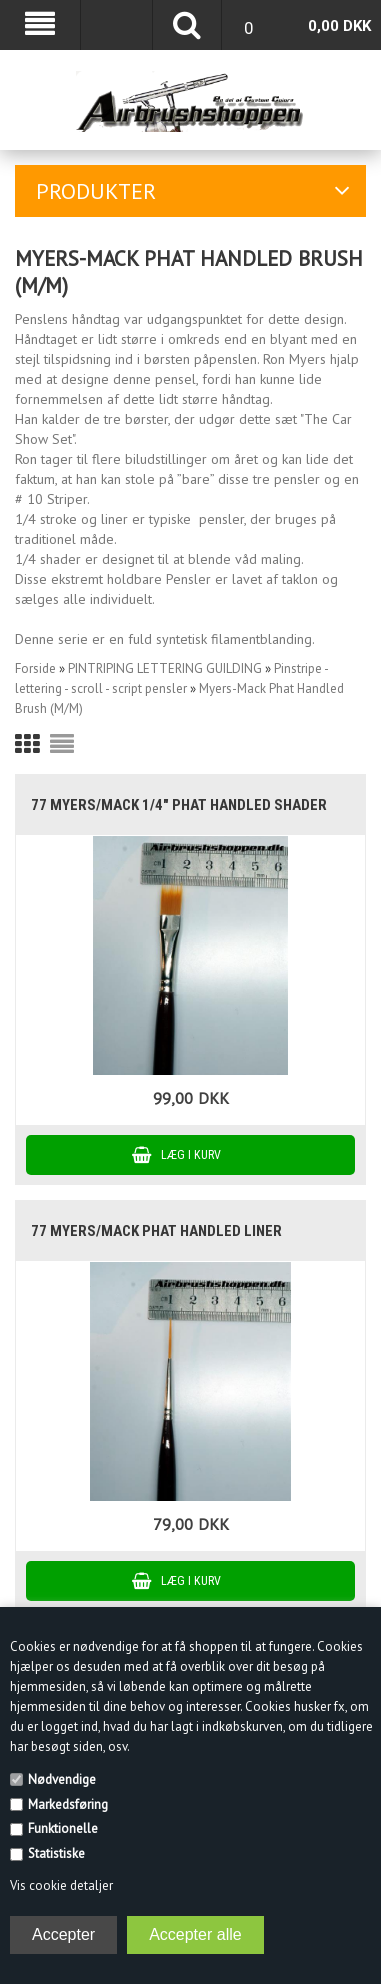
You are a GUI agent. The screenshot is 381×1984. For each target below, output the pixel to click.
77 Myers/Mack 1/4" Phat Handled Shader (179, 805)
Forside (35, 668)
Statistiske (56, 1853)
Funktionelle (63, 1828)
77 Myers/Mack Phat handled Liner (156, 1231)
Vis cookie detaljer (61, 1885)
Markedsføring (68, 1804)
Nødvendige (62, 1779)
